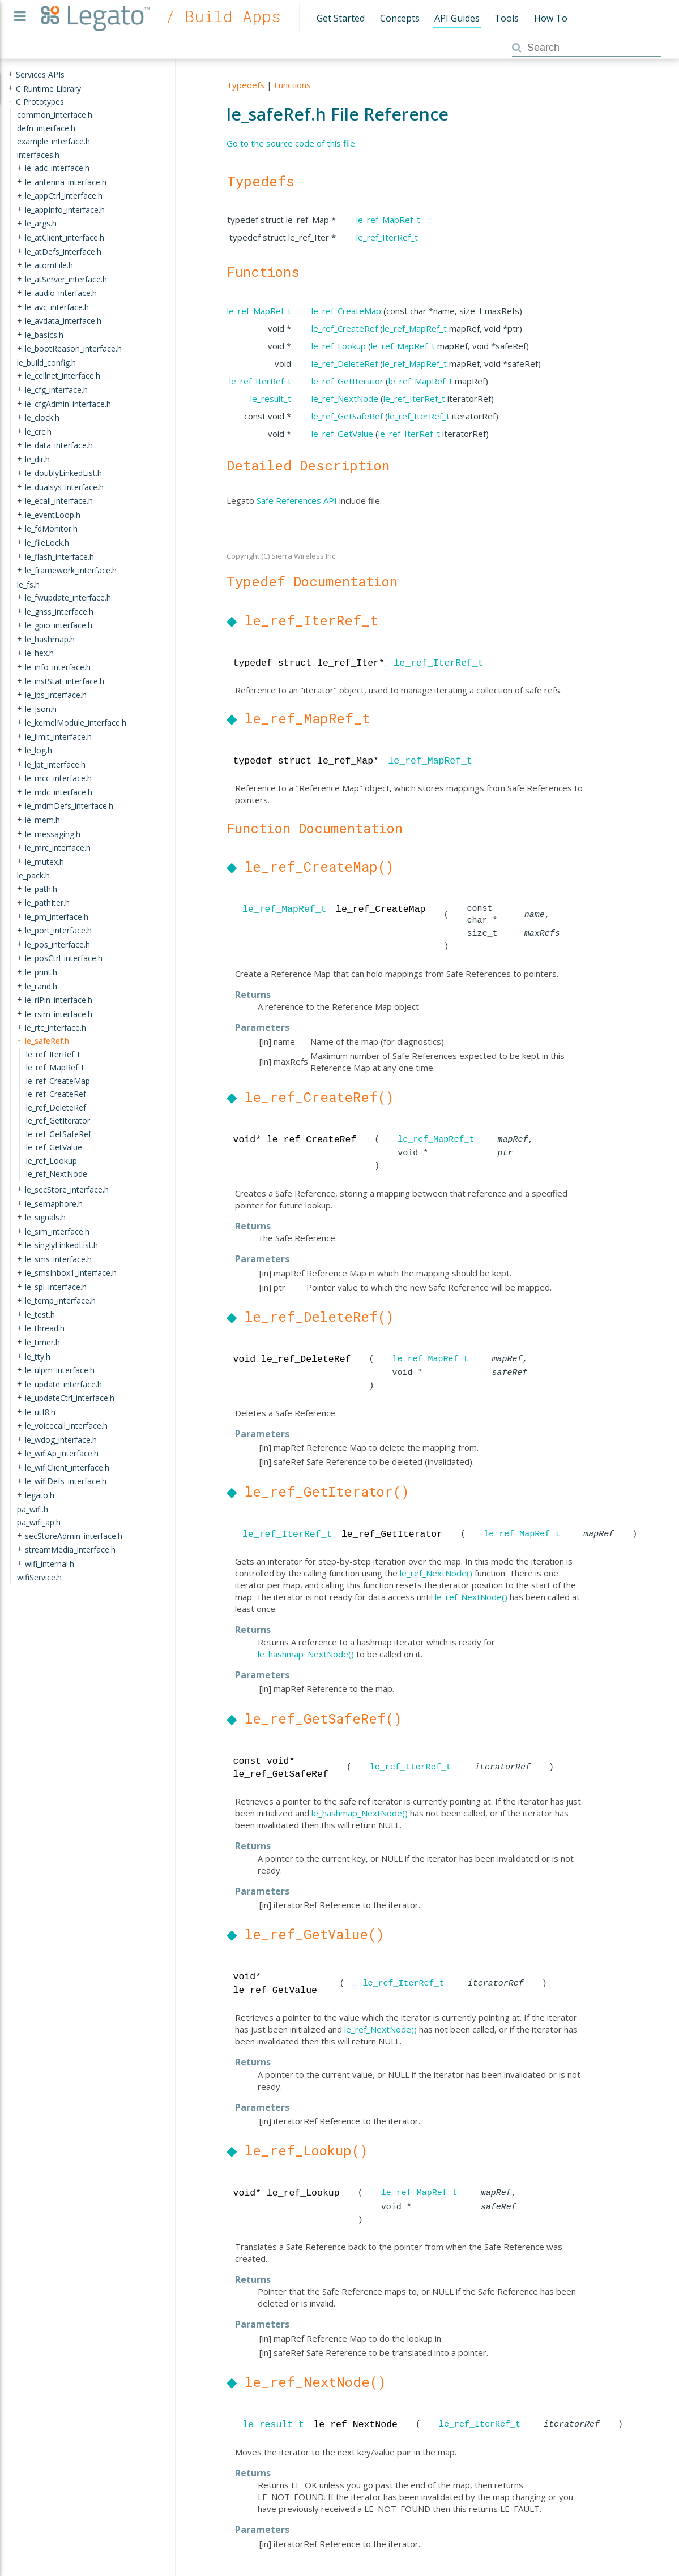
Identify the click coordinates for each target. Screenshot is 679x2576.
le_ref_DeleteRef (344, 363)
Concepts (400, 18)
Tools (506, 18)
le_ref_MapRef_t (388, 219)
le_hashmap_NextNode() (306, 1654)
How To (550, 18)
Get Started (341, 18)
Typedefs (245, 85)
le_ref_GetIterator (347, 381)
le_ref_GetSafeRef (347, 416)
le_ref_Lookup (338, 346)
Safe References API (297, 500)
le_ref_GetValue (342, 433)
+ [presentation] (10, 74)
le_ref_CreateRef (344, 328)
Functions (292, 85)
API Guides (457, 18)
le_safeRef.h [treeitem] (47, 1040)
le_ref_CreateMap (346, 310)
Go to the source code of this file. (292, 143)
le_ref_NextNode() (436, 1573)
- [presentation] (10, 101)
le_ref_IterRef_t (387, 237)
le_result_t (270, 398)
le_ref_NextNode (344, 398)
